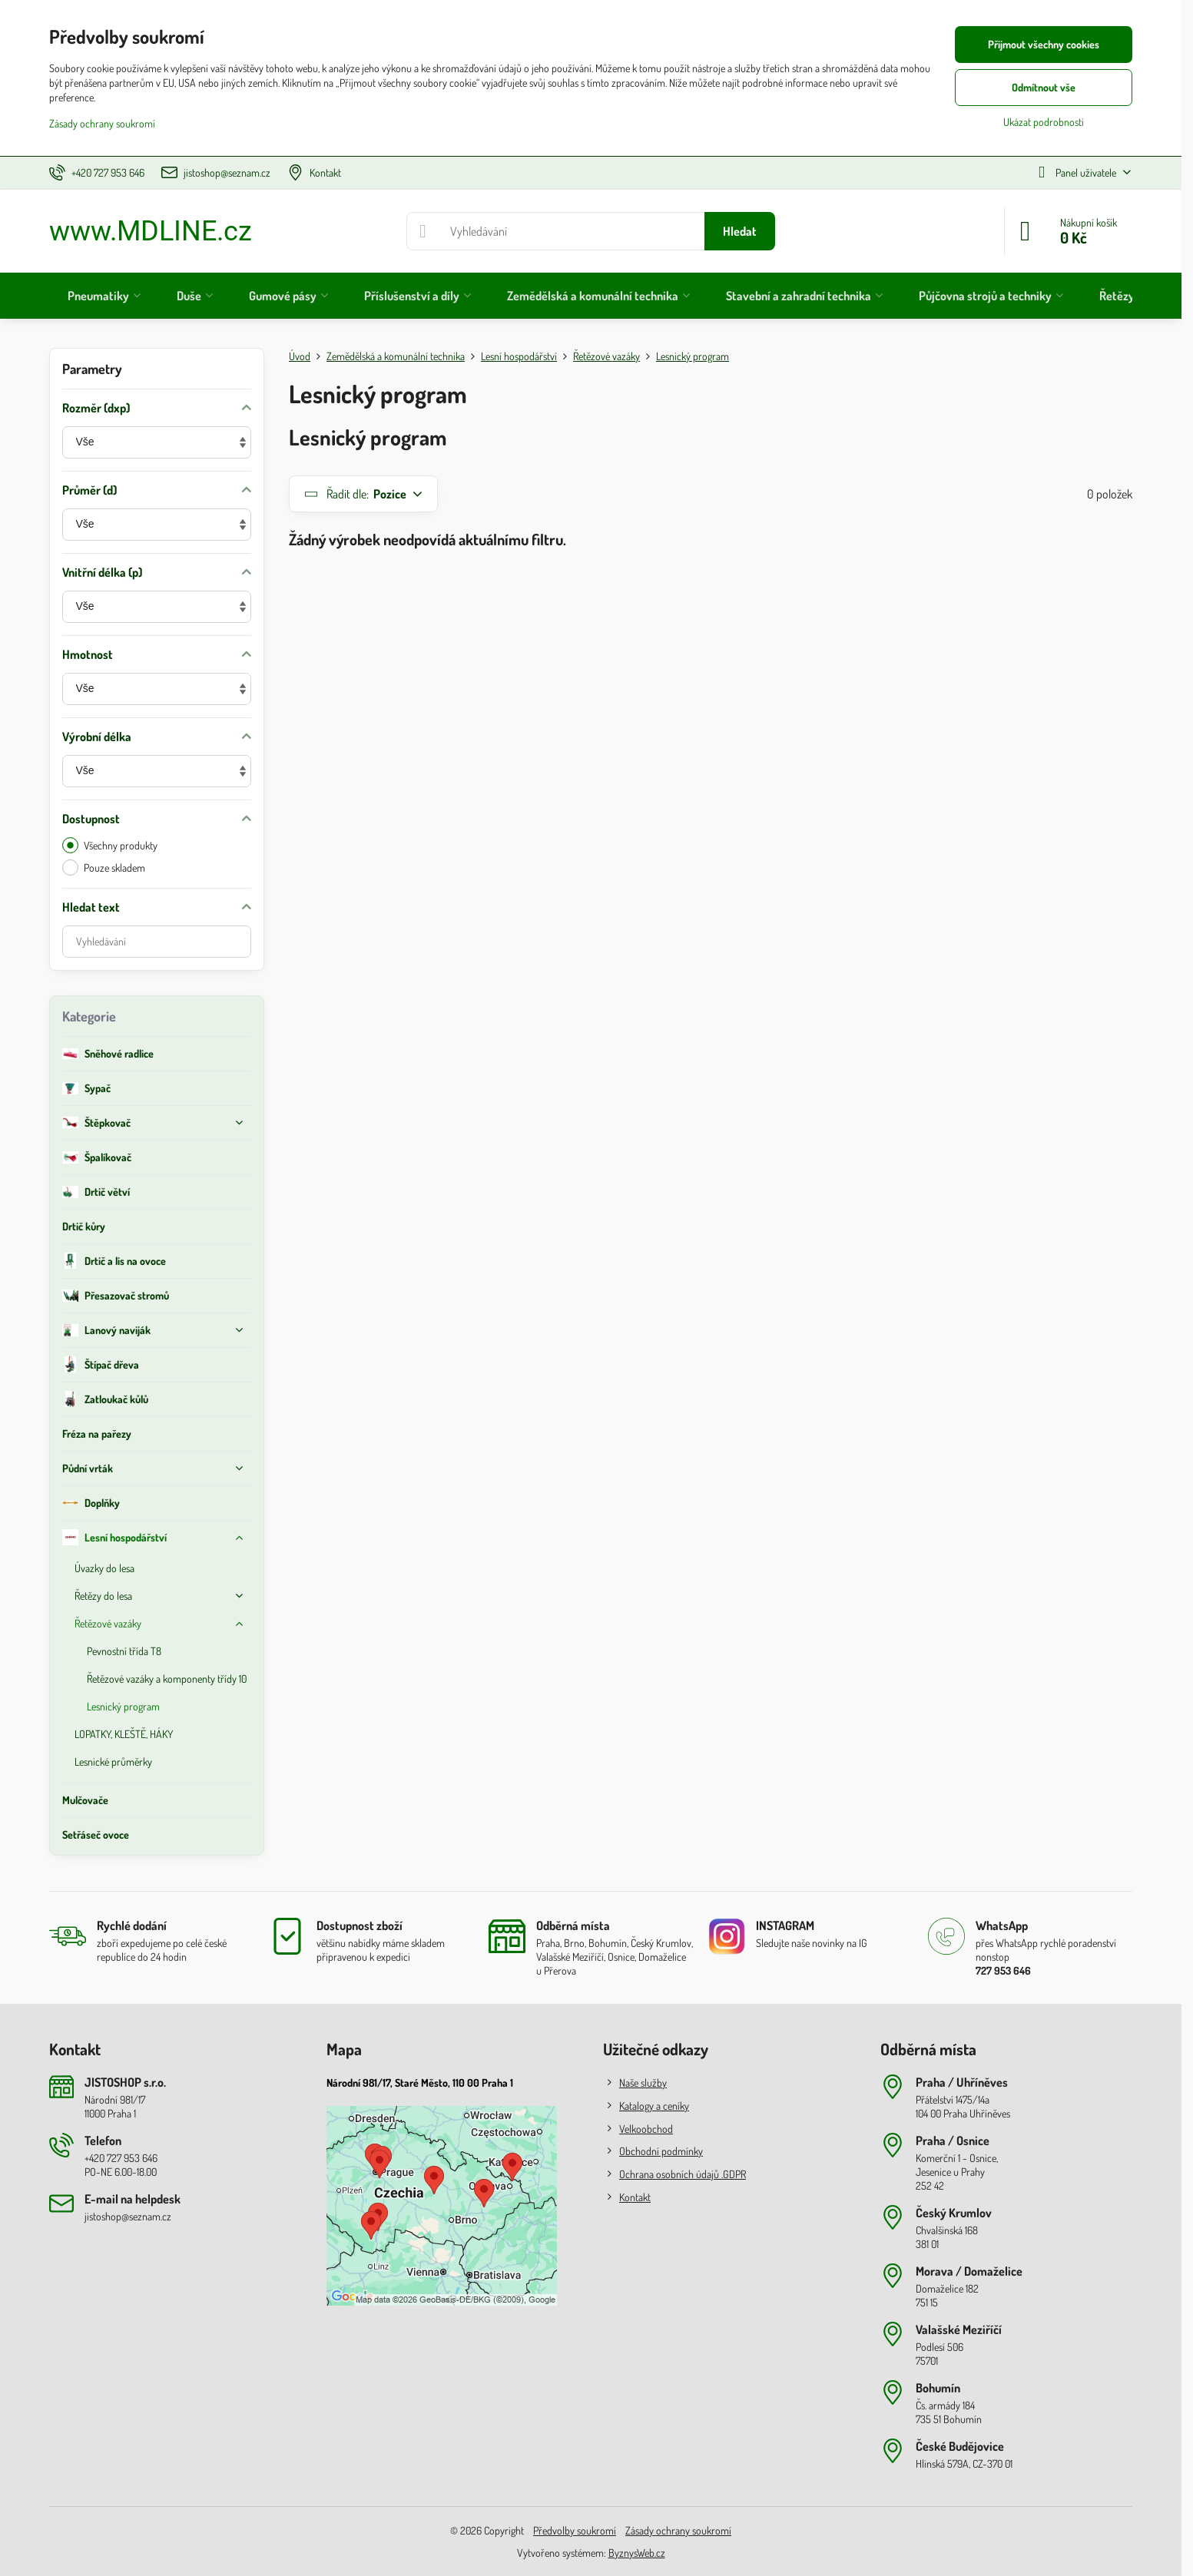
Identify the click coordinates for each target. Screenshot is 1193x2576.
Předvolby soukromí (574, 2530)
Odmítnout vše (1043, 87)
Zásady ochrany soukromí (678, 2530)
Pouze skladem (103, 867)
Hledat (740, 231)
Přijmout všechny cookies (1043, 44)
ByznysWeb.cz (636, 2552)
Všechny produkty (109, 845)
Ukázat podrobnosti (1043, 121)
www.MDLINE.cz (150, 231)
